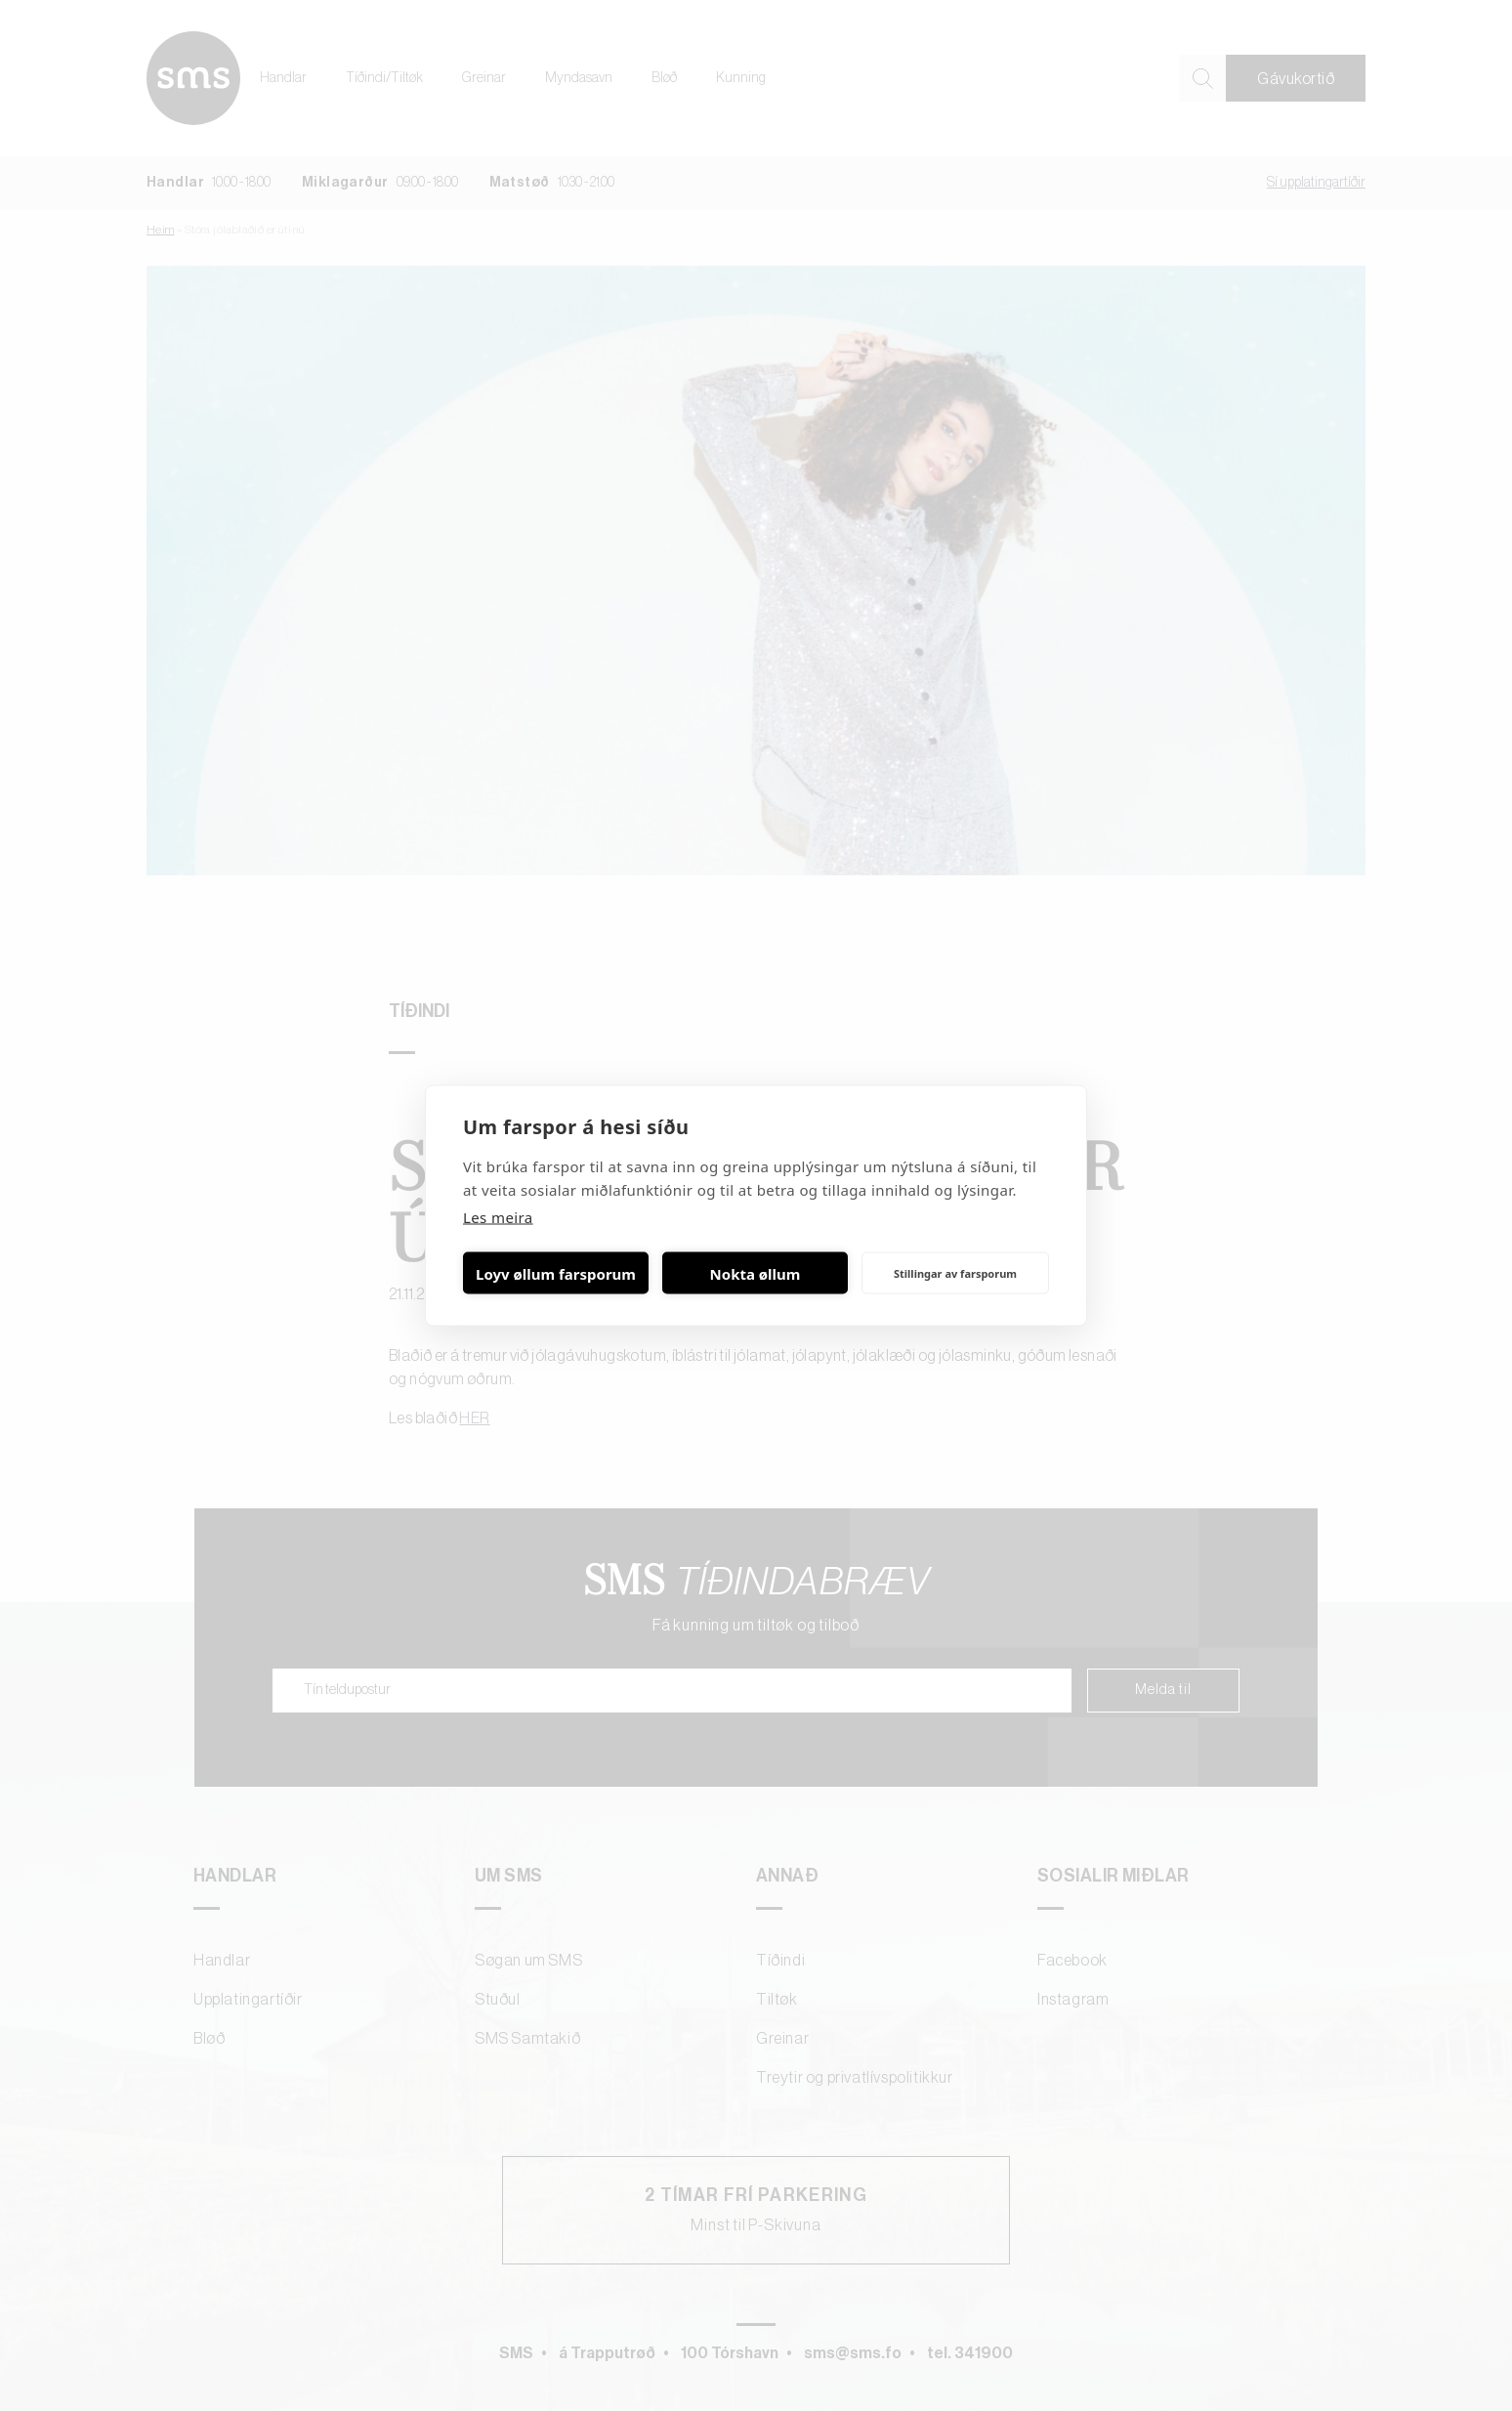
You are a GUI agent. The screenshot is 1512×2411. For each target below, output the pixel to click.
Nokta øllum (755, 1273)
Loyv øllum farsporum (556, 1273)
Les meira (498, 1217)
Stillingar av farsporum (955, 1272)
